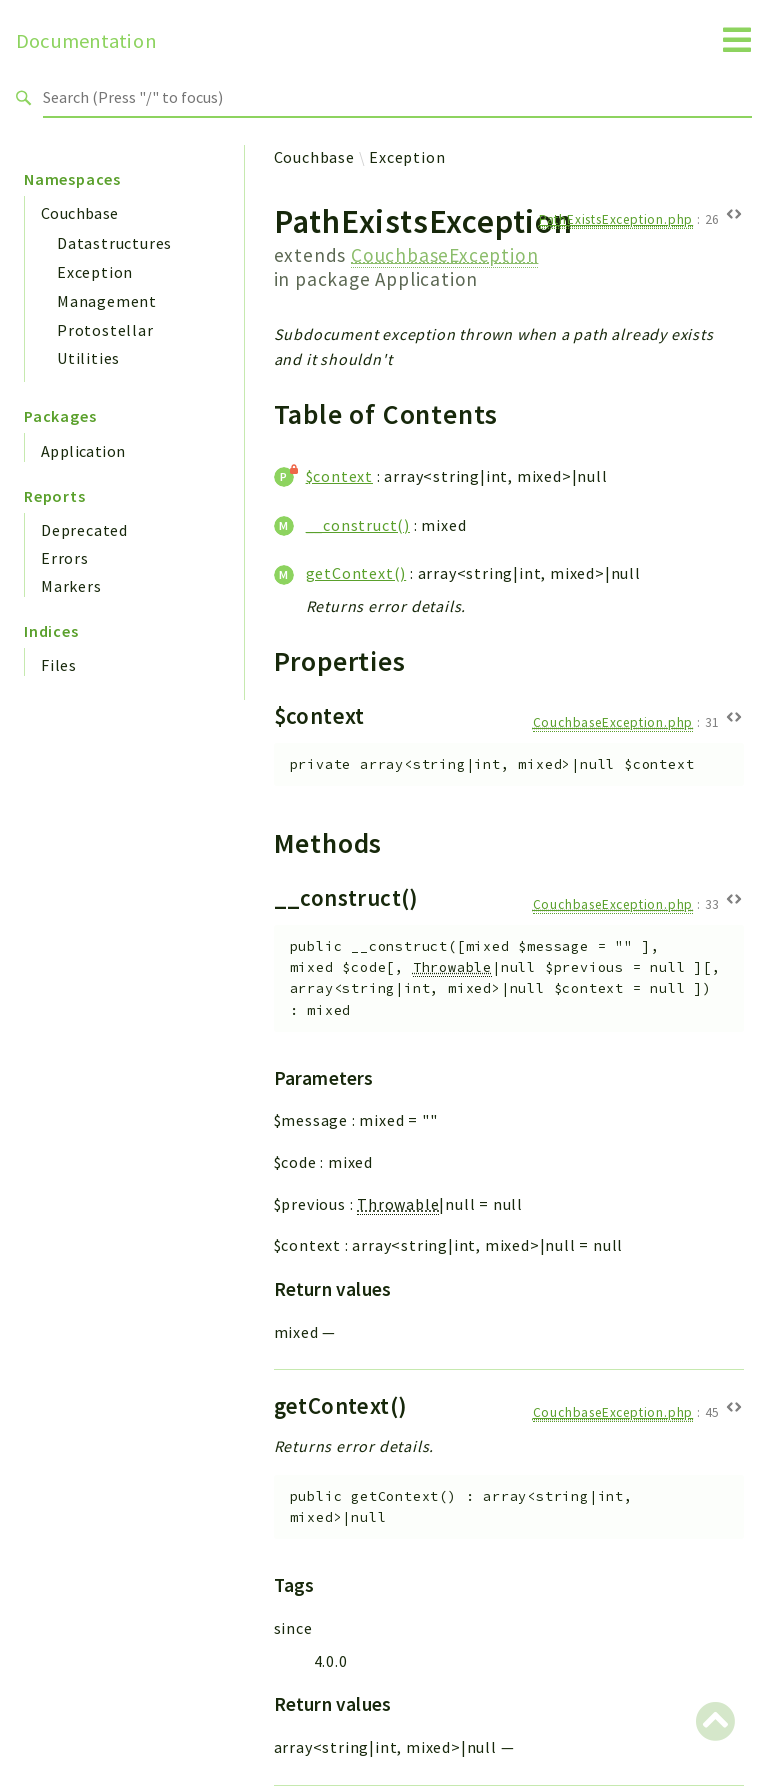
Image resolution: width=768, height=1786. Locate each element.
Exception (95, 272)
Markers (71, 586)
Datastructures (114, 243)
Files (59, 665)
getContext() (356, 573)
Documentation (86, 41)
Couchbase (80, 213)
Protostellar (105, 330)
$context (339, 476)
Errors (65, 558)
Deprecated (84, 530)
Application (83, 451)
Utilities (88, 358)
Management (107, 301)
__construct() (358, 525)
